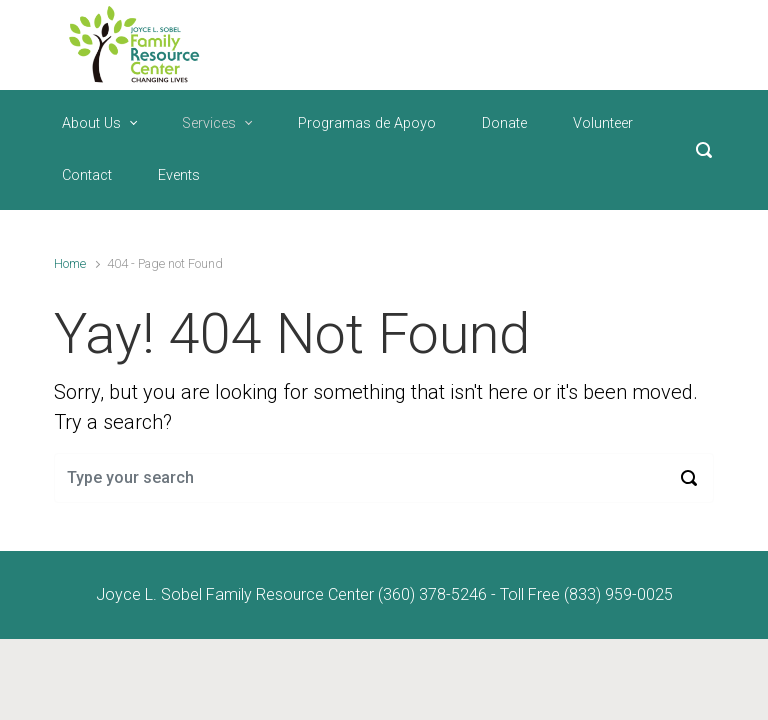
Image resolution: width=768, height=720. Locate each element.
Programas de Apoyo (367, 123)
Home (70, 263)
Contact (87, 175)
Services (209, 123)
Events (179, 175)
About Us (91, 123)
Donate (504, 123)
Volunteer (603, 123)
